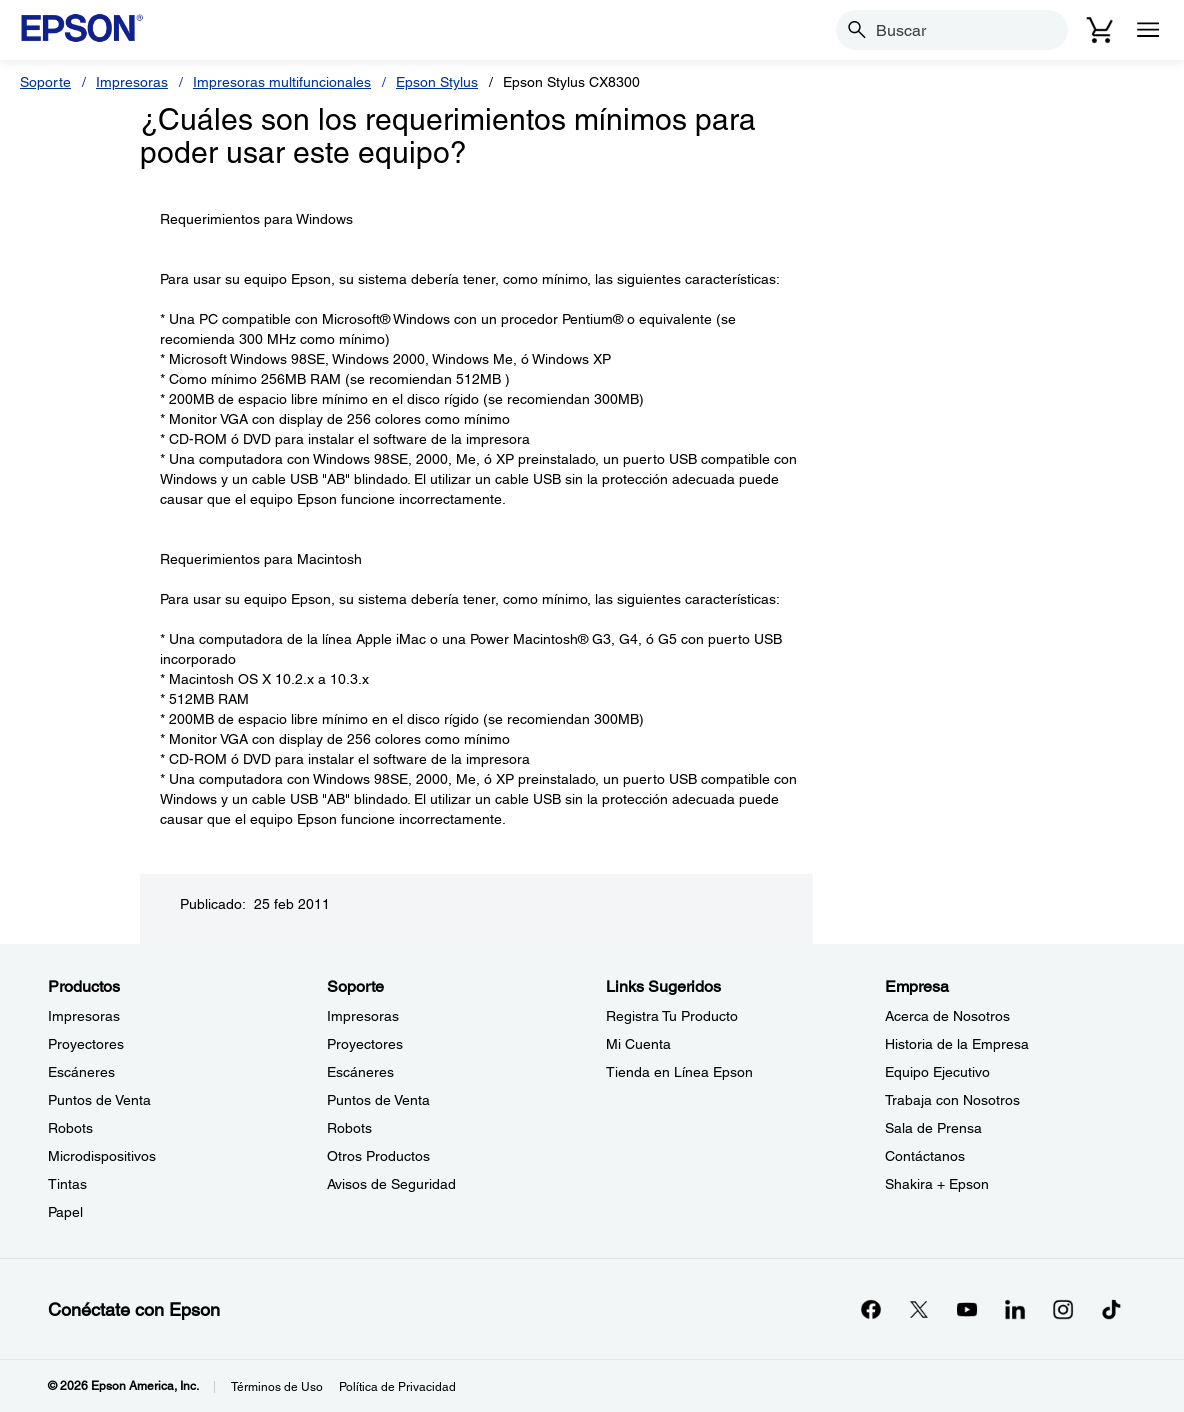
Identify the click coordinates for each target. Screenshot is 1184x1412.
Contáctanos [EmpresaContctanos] (925, 1156)
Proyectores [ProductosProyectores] (86, 1044)
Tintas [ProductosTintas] (67, 1184)
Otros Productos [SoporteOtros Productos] (378, 1156)
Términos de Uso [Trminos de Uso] (277, 1387)
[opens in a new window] (1111, 1309)
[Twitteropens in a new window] (919, 1309)
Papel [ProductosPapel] (65, 1212)
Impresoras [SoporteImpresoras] (363, 1016)
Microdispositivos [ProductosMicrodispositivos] (102, 1156)
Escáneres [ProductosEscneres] (81, 1072)
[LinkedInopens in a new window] (1015, 1309)
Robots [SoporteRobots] (349, 1128)
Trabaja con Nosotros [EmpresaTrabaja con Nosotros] (952, 1100)
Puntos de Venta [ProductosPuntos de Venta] (99, 1100)
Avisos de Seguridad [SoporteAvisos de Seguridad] (391, 1184)
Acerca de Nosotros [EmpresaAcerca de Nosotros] (947, 1016)
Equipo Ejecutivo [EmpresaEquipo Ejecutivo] (937, 1072)
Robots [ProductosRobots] (70, 1128)
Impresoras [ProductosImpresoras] (84, 1016)
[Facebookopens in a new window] (871, 1309)
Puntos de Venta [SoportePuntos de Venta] (378, 1100)
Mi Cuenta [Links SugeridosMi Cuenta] (638, 1044)
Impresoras (132, 82)
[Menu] (1148, 30)
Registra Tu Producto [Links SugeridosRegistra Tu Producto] (672, 1016)
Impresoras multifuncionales (282, 82)
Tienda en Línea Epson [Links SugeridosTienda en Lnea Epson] (679, 1072)
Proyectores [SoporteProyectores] (365, 1044)
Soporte (45, 82)
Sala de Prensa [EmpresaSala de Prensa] (933, 1128)
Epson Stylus (437, 82)
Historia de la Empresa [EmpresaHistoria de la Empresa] (957, 1044)
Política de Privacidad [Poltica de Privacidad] (397, 1387)
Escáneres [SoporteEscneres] (360, 1072)
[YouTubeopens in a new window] (967, 1309)
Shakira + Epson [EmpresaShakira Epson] (937, 1184)
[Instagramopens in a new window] (1063, 1309)
